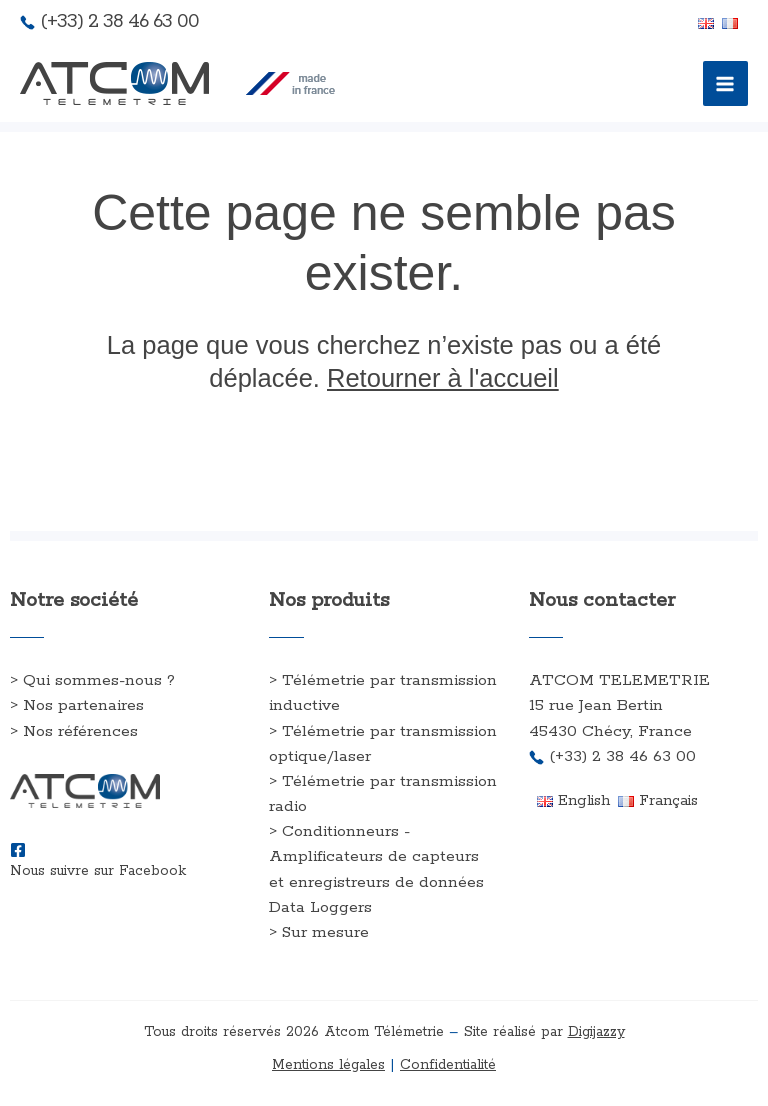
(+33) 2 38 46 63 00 (119, 21)
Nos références (80, 731)
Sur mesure (325, 932)
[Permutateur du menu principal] (726, 84)
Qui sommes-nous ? (99, 680)
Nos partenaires (83, 705)
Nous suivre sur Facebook (98, 871)
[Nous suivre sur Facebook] (18, 850)
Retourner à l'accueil (443, 378)
